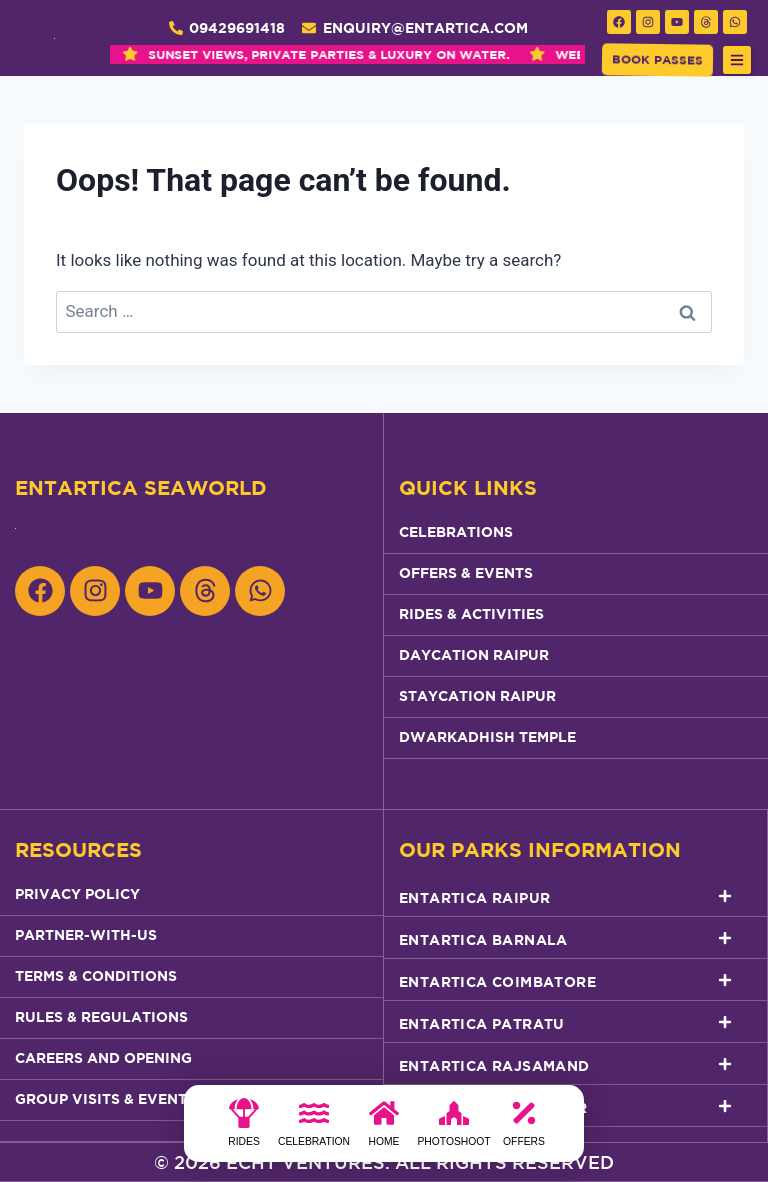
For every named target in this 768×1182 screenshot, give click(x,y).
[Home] (384, 1129)
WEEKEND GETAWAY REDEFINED (419, 54)
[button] (737, 60)
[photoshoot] (454, 1129)
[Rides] (244, 1129)
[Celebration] (314, 1129)
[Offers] (524, 1129)
